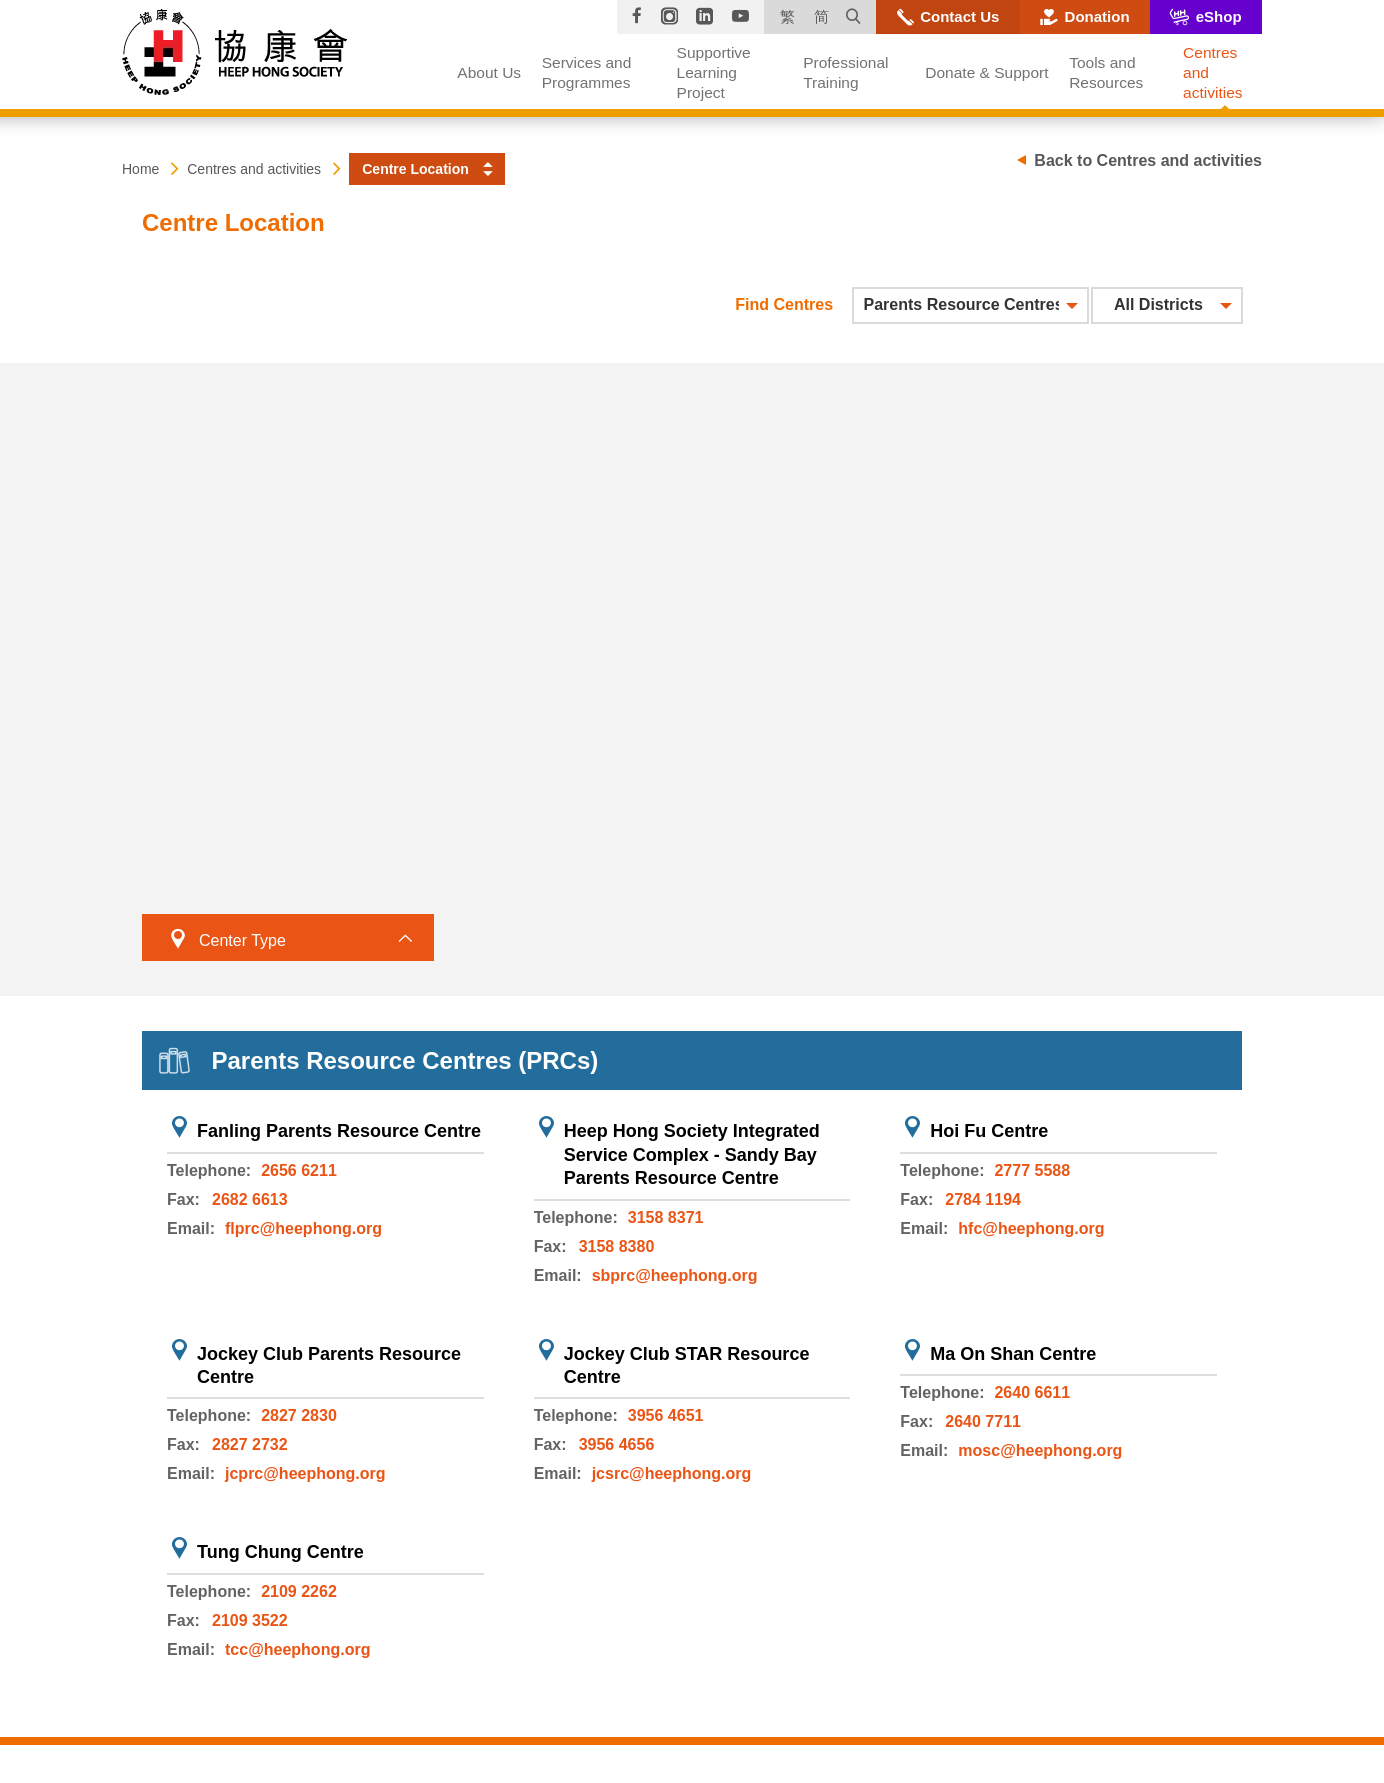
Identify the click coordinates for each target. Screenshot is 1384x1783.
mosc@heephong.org (1040, 1450)
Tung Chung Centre (280, 1552)
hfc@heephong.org (1031, 1228)
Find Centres (784, 304)
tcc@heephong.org (297, 1649)
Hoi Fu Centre (989, 1131)
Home (140, 169)
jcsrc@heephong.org (672, 1473)
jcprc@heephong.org (305, 1473)
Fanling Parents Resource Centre (339, 1131)
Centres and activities (254, 169)
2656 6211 (299, 1170)
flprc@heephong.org (303, 1228)
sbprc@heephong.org (675, 1275)
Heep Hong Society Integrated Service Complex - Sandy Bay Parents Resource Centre (692, 1154)
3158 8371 (666, 1217)
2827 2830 (299, 1415)
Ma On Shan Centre (1013, 1354)
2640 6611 (1032, 1392)
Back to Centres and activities (1148, 160)
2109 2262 (299, 1591)
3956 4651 (666, 1415)
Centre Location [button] (415, 169)
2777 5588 (1032, 1170)
